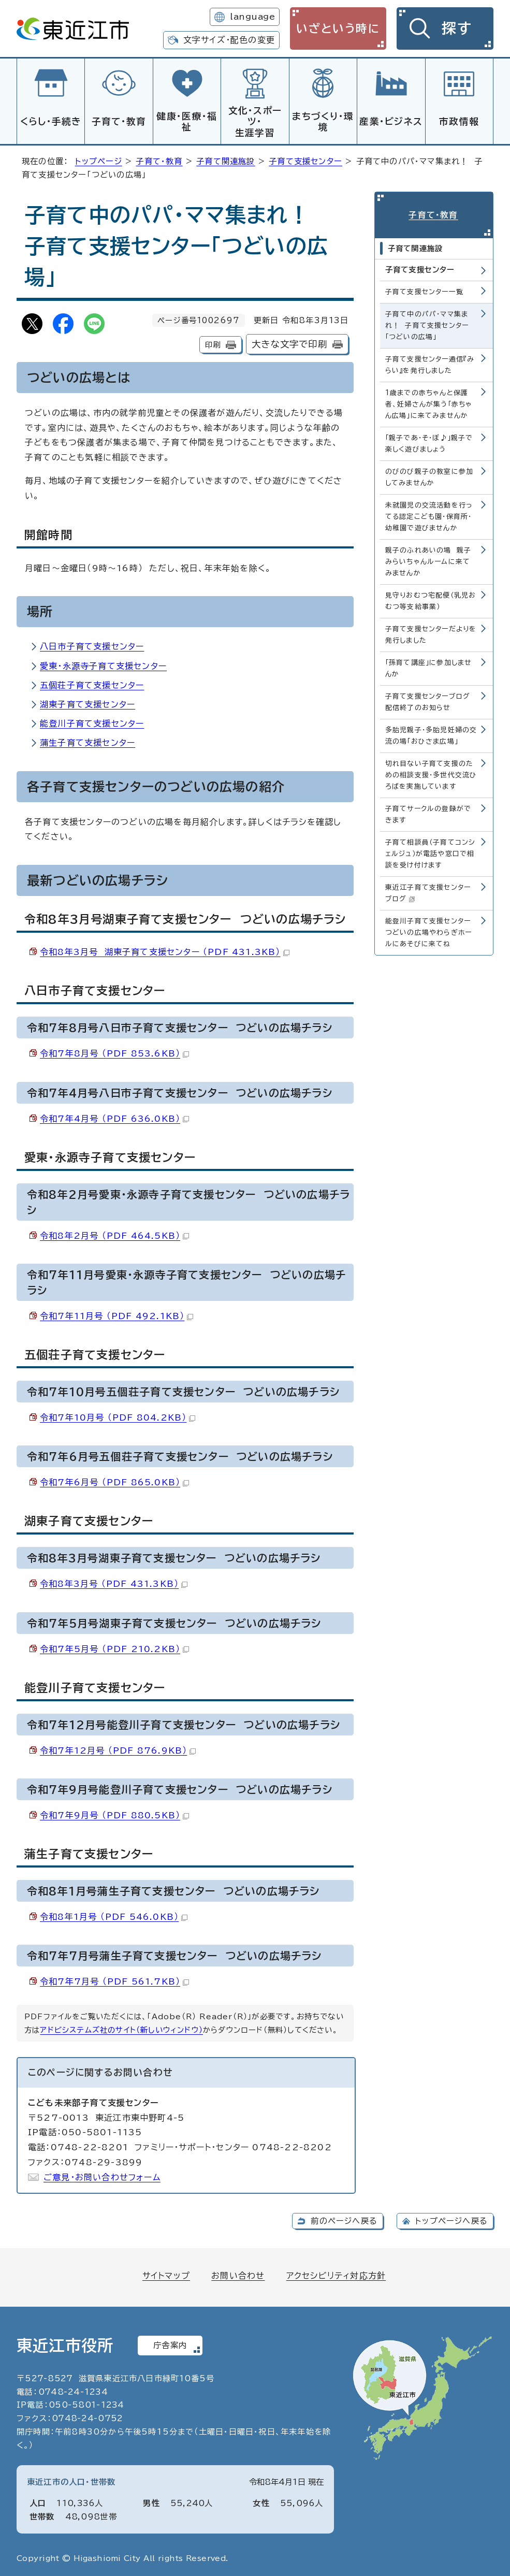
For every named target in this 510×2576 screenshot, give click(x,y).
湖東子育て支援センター (87, 703)
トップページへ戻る (451, 2219)
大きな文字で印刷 (289, 342)
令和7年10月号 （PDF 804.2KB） (117, 1416)
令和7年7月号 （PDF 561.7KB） (114, 1980)
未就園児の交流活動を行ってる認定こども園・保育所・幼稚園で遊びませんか (429, 514)
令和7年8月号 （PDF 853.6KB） (114, 1052)
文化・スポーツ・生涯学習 (255, 121)
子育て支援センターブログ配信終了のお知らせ (427, 700)
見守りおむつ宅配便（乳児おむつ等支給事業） (430, 599)
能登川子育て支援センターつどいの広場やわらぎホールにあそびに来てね (428, 930)
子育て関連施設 (225, 160)
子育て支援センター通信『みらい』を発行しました (430, 362)
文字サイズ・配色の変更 (229, 40)
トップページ (98, 160)
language (252, 16)
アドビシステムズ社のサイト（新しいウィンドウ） (121, 2028)
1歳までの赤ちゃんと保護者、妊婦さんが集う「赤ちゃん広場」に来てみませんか (429, 401)
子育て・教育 (119, 121)
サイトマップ (166, 2274)
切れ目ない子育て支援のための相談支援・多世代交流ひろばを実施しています (431, 773)
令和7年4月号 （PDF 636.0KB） (114, 1117)
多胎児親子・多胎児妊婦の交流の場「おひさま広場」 (431, 734)
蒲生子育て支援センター (87, 741)
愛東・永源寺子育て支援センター (103, 664)
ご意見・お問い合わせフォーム (102, 2176)
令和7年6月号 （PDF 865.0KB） (114, 1481)
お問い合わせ (238, 2274)
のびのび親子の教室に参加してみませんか (429, 475)
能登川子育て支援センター (92, 722)
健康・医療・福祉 (186, 122)
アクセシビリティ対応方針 (336, 2274)
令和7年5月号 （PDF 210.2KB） (114, 1647)
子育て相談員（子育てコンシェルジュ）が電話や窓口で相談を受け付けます (430, 851)
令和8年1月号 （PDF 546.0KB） (113, 1915)
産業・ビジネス (390, 121)
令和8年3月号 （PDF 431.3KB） (113, 1582)
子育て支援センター (305, 160)
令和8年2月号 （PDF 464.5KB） (114, 1234)
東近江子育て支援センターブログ (428, 891)
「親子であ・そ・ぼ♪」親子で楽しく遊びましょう (429, 441)
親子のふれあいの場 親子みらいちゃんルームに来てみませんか (428, 559)
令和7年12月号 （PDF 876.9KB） (118, 1749)
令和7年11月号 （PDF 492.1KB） (116, 1314)
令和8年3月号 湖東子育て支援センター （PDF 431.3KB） (164, 950)
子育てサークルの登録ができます (428, 812)
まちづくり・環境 (323, 122)
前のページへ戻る (344, 2219)
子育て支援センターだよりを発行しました (431, 633)
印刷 (213, 343)
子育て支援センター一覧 (424, 289)
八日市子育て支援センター (92, 645)
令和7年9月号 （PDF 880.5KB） (114, 1814)
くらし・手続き (51, 121)
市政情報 (459, 121)
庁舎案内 (170, 2344)
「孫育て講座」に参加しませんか (428, 666)
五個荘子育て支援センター (92, 683)
